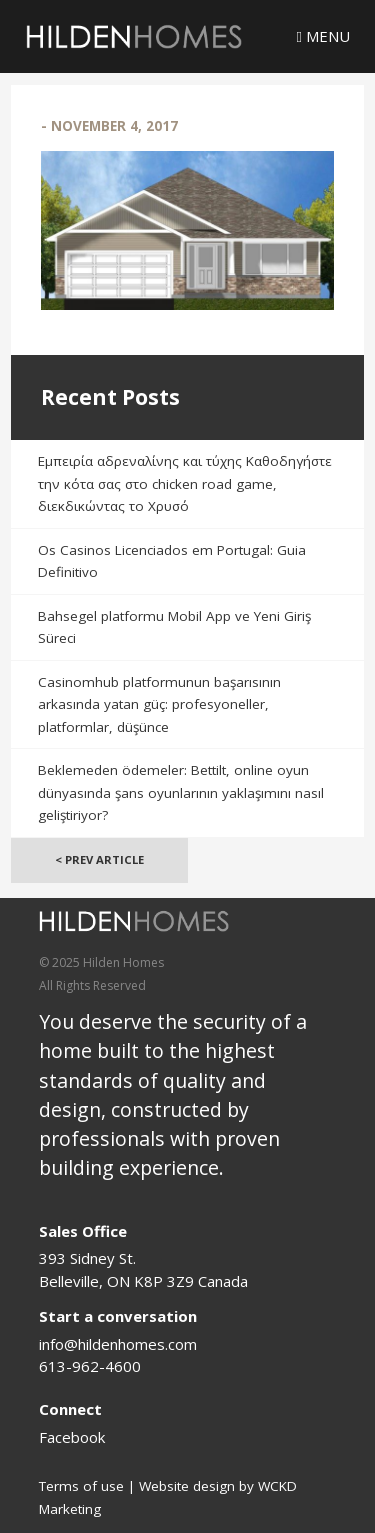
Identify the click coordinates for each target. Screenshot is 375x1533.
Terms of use (81, 1486)
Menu (323, 36)
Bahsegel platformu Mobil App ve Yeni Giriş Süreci (174, 627)
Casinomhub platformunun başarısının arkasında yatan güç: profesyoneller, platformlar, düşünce (159, 704)
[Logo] (134, 36)
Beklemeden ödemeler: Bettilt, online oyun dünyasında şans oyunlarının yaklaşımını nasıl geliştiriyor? (181, 792)
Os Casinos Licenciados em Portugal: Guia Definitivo (172, 561)
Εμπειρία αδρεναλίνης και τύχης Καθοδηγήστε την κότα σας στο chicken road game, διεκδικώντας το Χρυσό (185, 483)
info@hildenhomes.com (118, 1344)
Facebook (72, 1437)
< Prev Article (99, 859)
